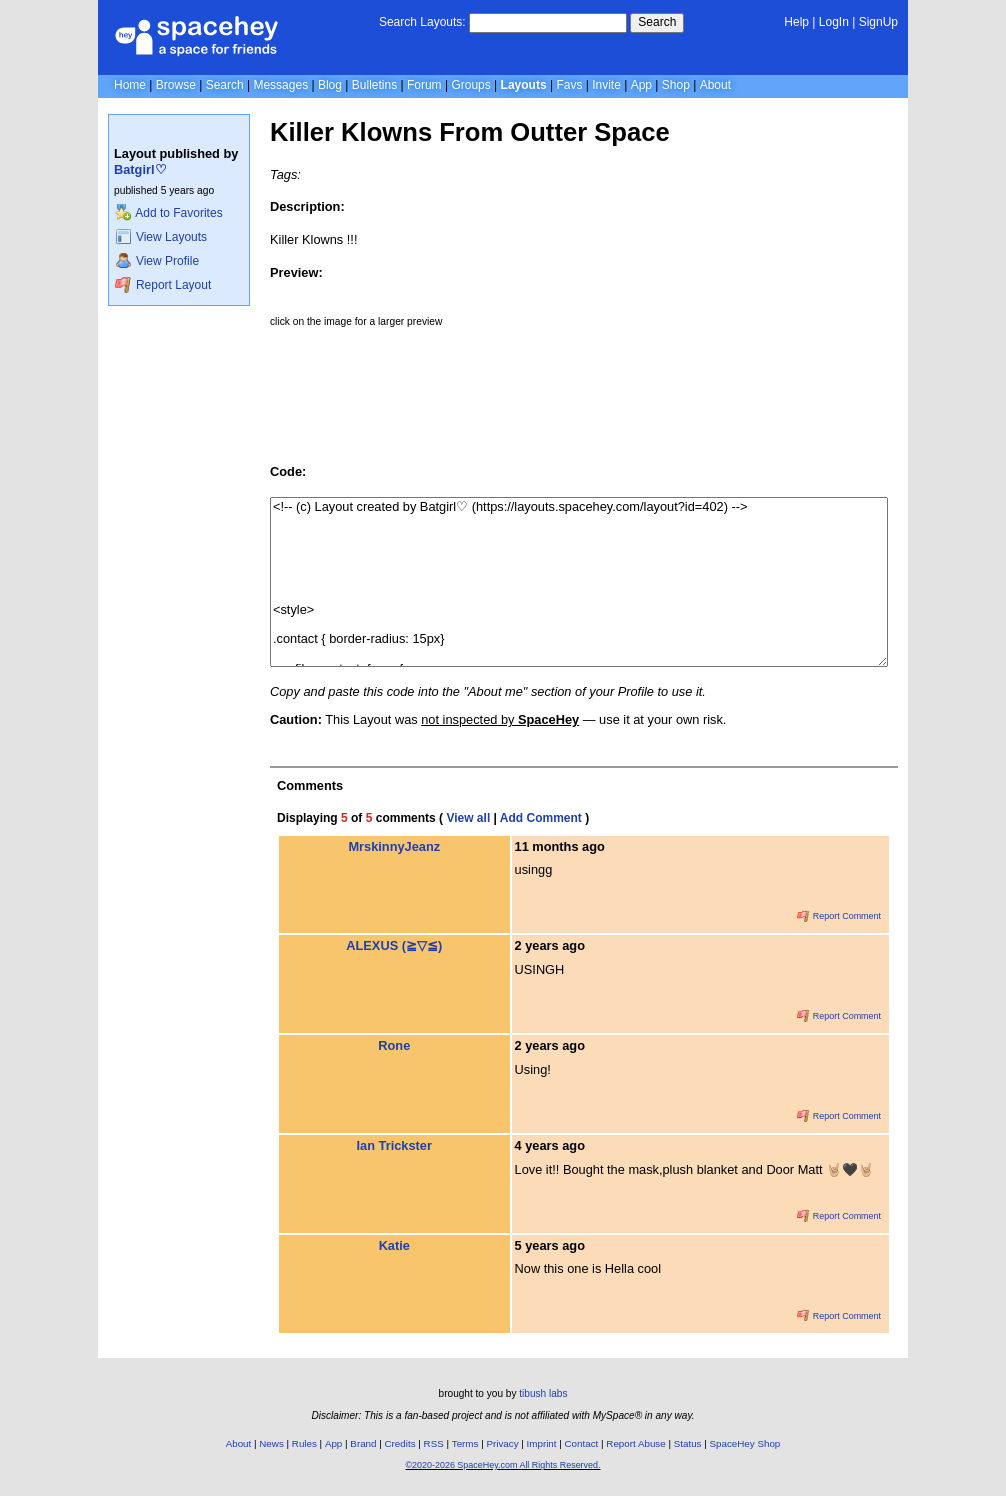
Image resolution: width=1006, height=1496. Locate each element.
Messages (280, 85)
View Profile (157, 261)
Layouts (524, 85)
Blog (330, 85)
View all (468, 818)
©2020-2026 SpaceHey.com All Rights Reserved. (502, 1465)
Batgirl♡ (140, 169)
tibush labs (543, 1393)
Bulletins (374, 85)
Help (796, 22)
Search (657, 22)
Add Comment (541, 818)
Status (688, 1443)
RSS (434, 1443)
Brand (363, 1443)
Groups (470, 85)
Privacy (502, 1443)
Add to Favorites (168, 213)
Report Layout (163, 285)
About (715, 85)
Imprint (542, 1443)
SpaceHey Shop (745, 1443)
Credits (400, 1443)
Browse (176, 85)
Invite (606, 85)
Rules (304, 1443)
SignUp (878, 22)
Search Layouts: (422, 22)
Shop (676, 85)
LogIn (834, 22)
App (641, 85)
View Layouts (161, 237)
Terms (465, 1443)
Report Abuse (635, 1443)
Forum (424, 85)
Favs (569, 85)
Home (130, 85)
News (271, 1443)
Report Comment (839, 916)
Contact (582, 1443)
